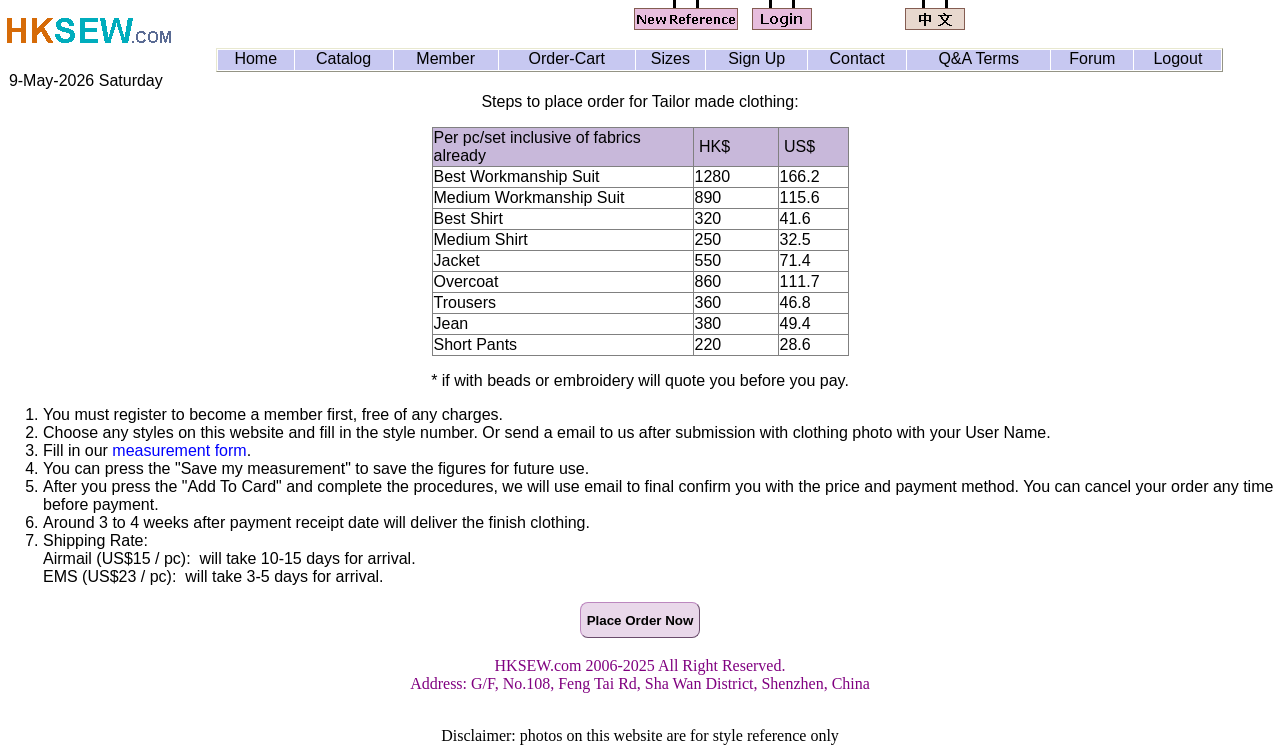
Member (445, 58)
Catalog (343, 58)
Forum (1092, 58)
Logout (1177, 58)
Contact (857, 58)
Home (255, 58)
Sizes (670, 58)
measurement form (179, 450)
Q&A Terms (978, 58)
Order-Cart (566, 58)
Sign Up (756, 58)
